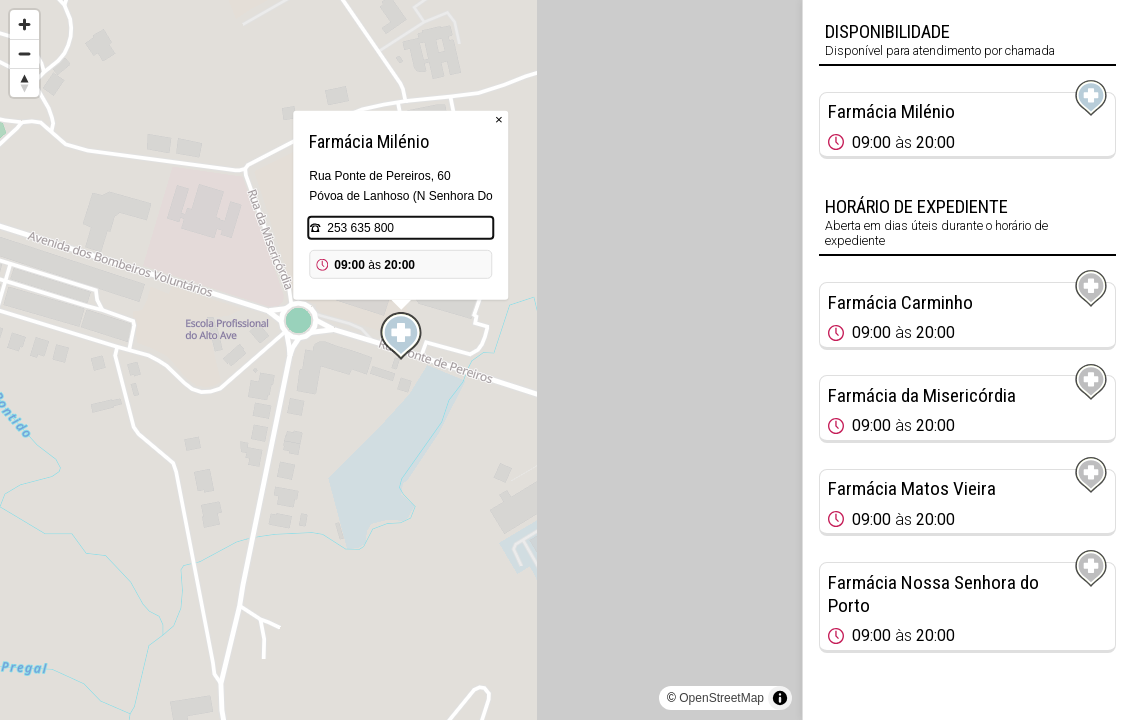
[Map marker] (401, 336)
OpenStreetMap (721, 698)
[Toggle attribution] (780, 698)
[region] (401, 360)
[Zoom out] (24, 53)
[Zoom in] (24, 24)
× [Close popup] (499, 119)
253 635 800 (360, 228)
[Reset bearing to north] (24, 82)
